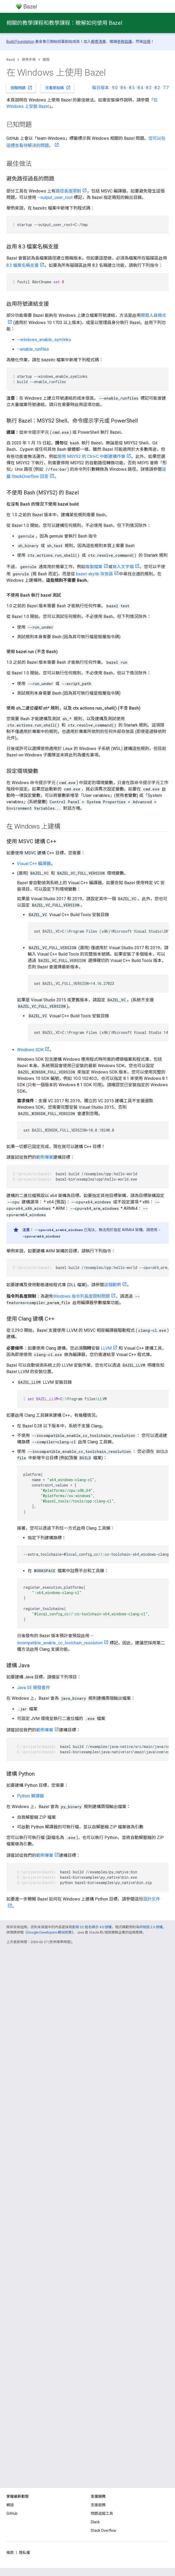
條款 (10, 2552)
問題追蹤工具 (102, 2513)
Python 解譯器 (30, 1796)
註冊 (147, 41)
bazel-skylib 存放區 (94, 573)
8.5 (132, 87)
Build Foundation (20, 41)
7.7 (166, 87)
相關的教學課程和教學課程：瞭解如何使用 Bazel (64, 23)
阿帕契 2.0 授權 (151, 1927)
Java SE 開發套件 (33, 1687)
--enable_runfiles (33, 349)
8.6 (123, 87)
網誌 (10, 2505)
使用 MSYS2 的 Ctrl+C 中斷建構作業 (91, 456)
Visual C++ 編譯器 (34, 863)
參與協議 (124, 41)
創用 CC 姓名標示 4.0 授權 (92, 1927)
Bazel (10, 60)
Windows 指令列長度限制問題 (81, 1296)
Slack (95, 2522)
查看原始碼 (58, 87)
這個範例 (112, 1284)
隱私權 (24, 2552)
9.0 (115, 87)
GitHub (12, 2513)
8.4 (140, 87)
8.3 (149, 87)
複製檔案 (93, 566)
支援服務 (98, 2505)
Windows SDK (30, 1049)
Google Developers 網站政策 (49, 1932)
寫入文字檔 (123, 566)
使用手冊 (29, 60)
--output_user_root (55, 197)
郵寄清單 (98, 41)
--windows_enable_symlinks (44, 339)
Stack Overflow (103, 2530)
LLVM (106, 1348)
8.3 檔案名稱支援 (22, 265)
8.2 (157, 87)
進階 (46, 60)
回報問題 (21, 87)
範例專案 (44, 1157)
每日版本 (100, 87)
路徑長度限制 (68, 191)
